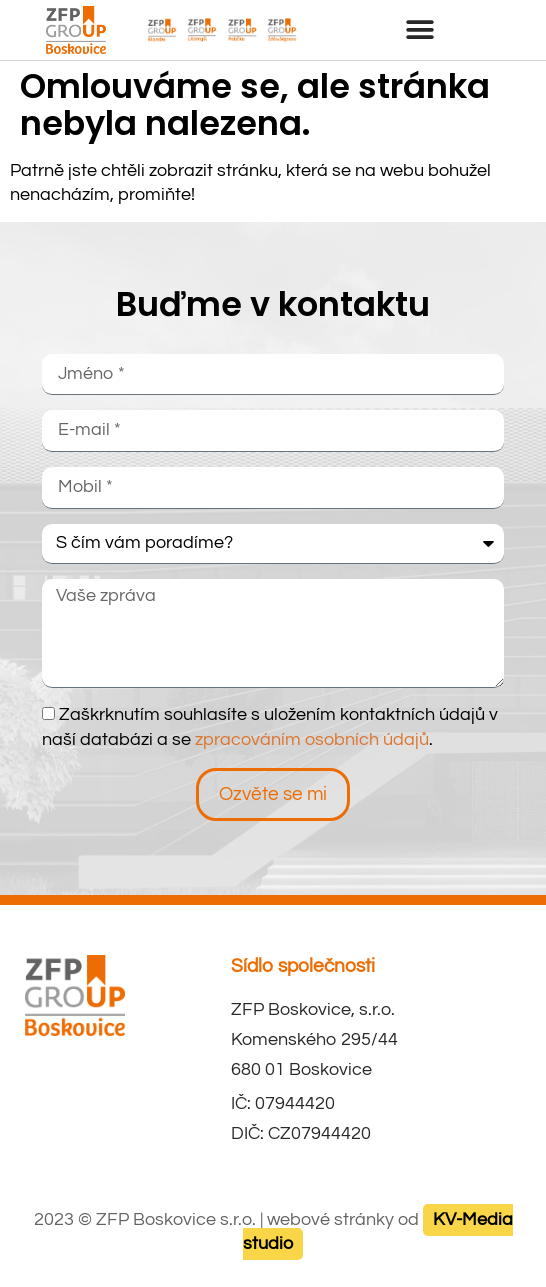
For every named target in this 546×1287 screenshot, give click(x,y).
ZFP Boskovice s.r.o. (176, 1220)
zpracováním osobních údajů (312, 740)
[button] (420, 29)
